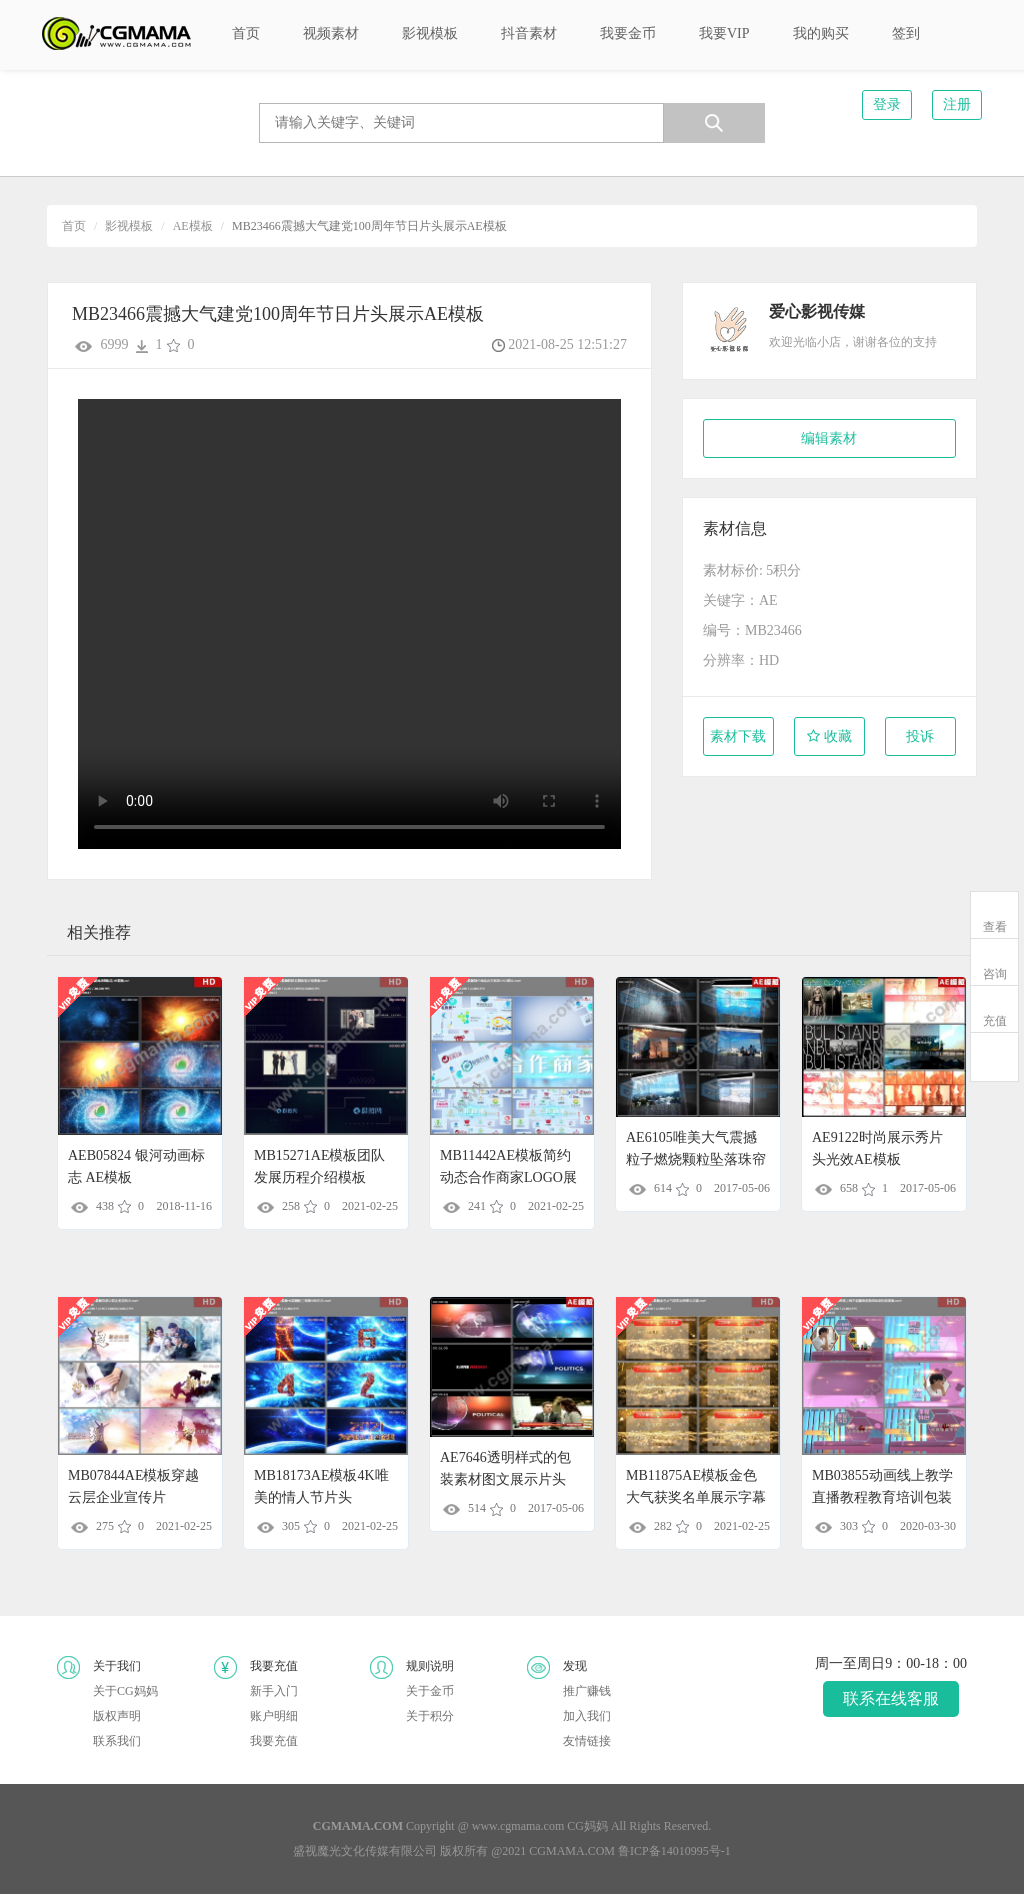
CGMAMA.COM (572, 1851)
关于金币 (430, 1691)
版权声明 (117, 1716)
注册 (957, 104)
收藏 (829, 736)
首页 (74, 226)
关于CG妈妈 (125, 1691)
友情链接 (587, 1741)
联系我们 (117, 1741)
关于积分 (430, 1716)
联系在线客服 (891, 1698)
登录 (887, 104)
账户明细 (274, 1716)
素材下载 (738, 736)
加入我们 (587, 1716)
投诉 (920, 736)
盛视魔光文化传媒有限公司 (365, 1851)
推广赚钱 (587, 1691)
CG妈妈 (587, 1826)
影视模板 (129, 226)
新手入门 (274, 1691)
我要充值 (274, 1741)
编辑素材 (829, 438)
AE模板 (193, 226)
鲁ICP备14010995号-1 (674, 1851)
